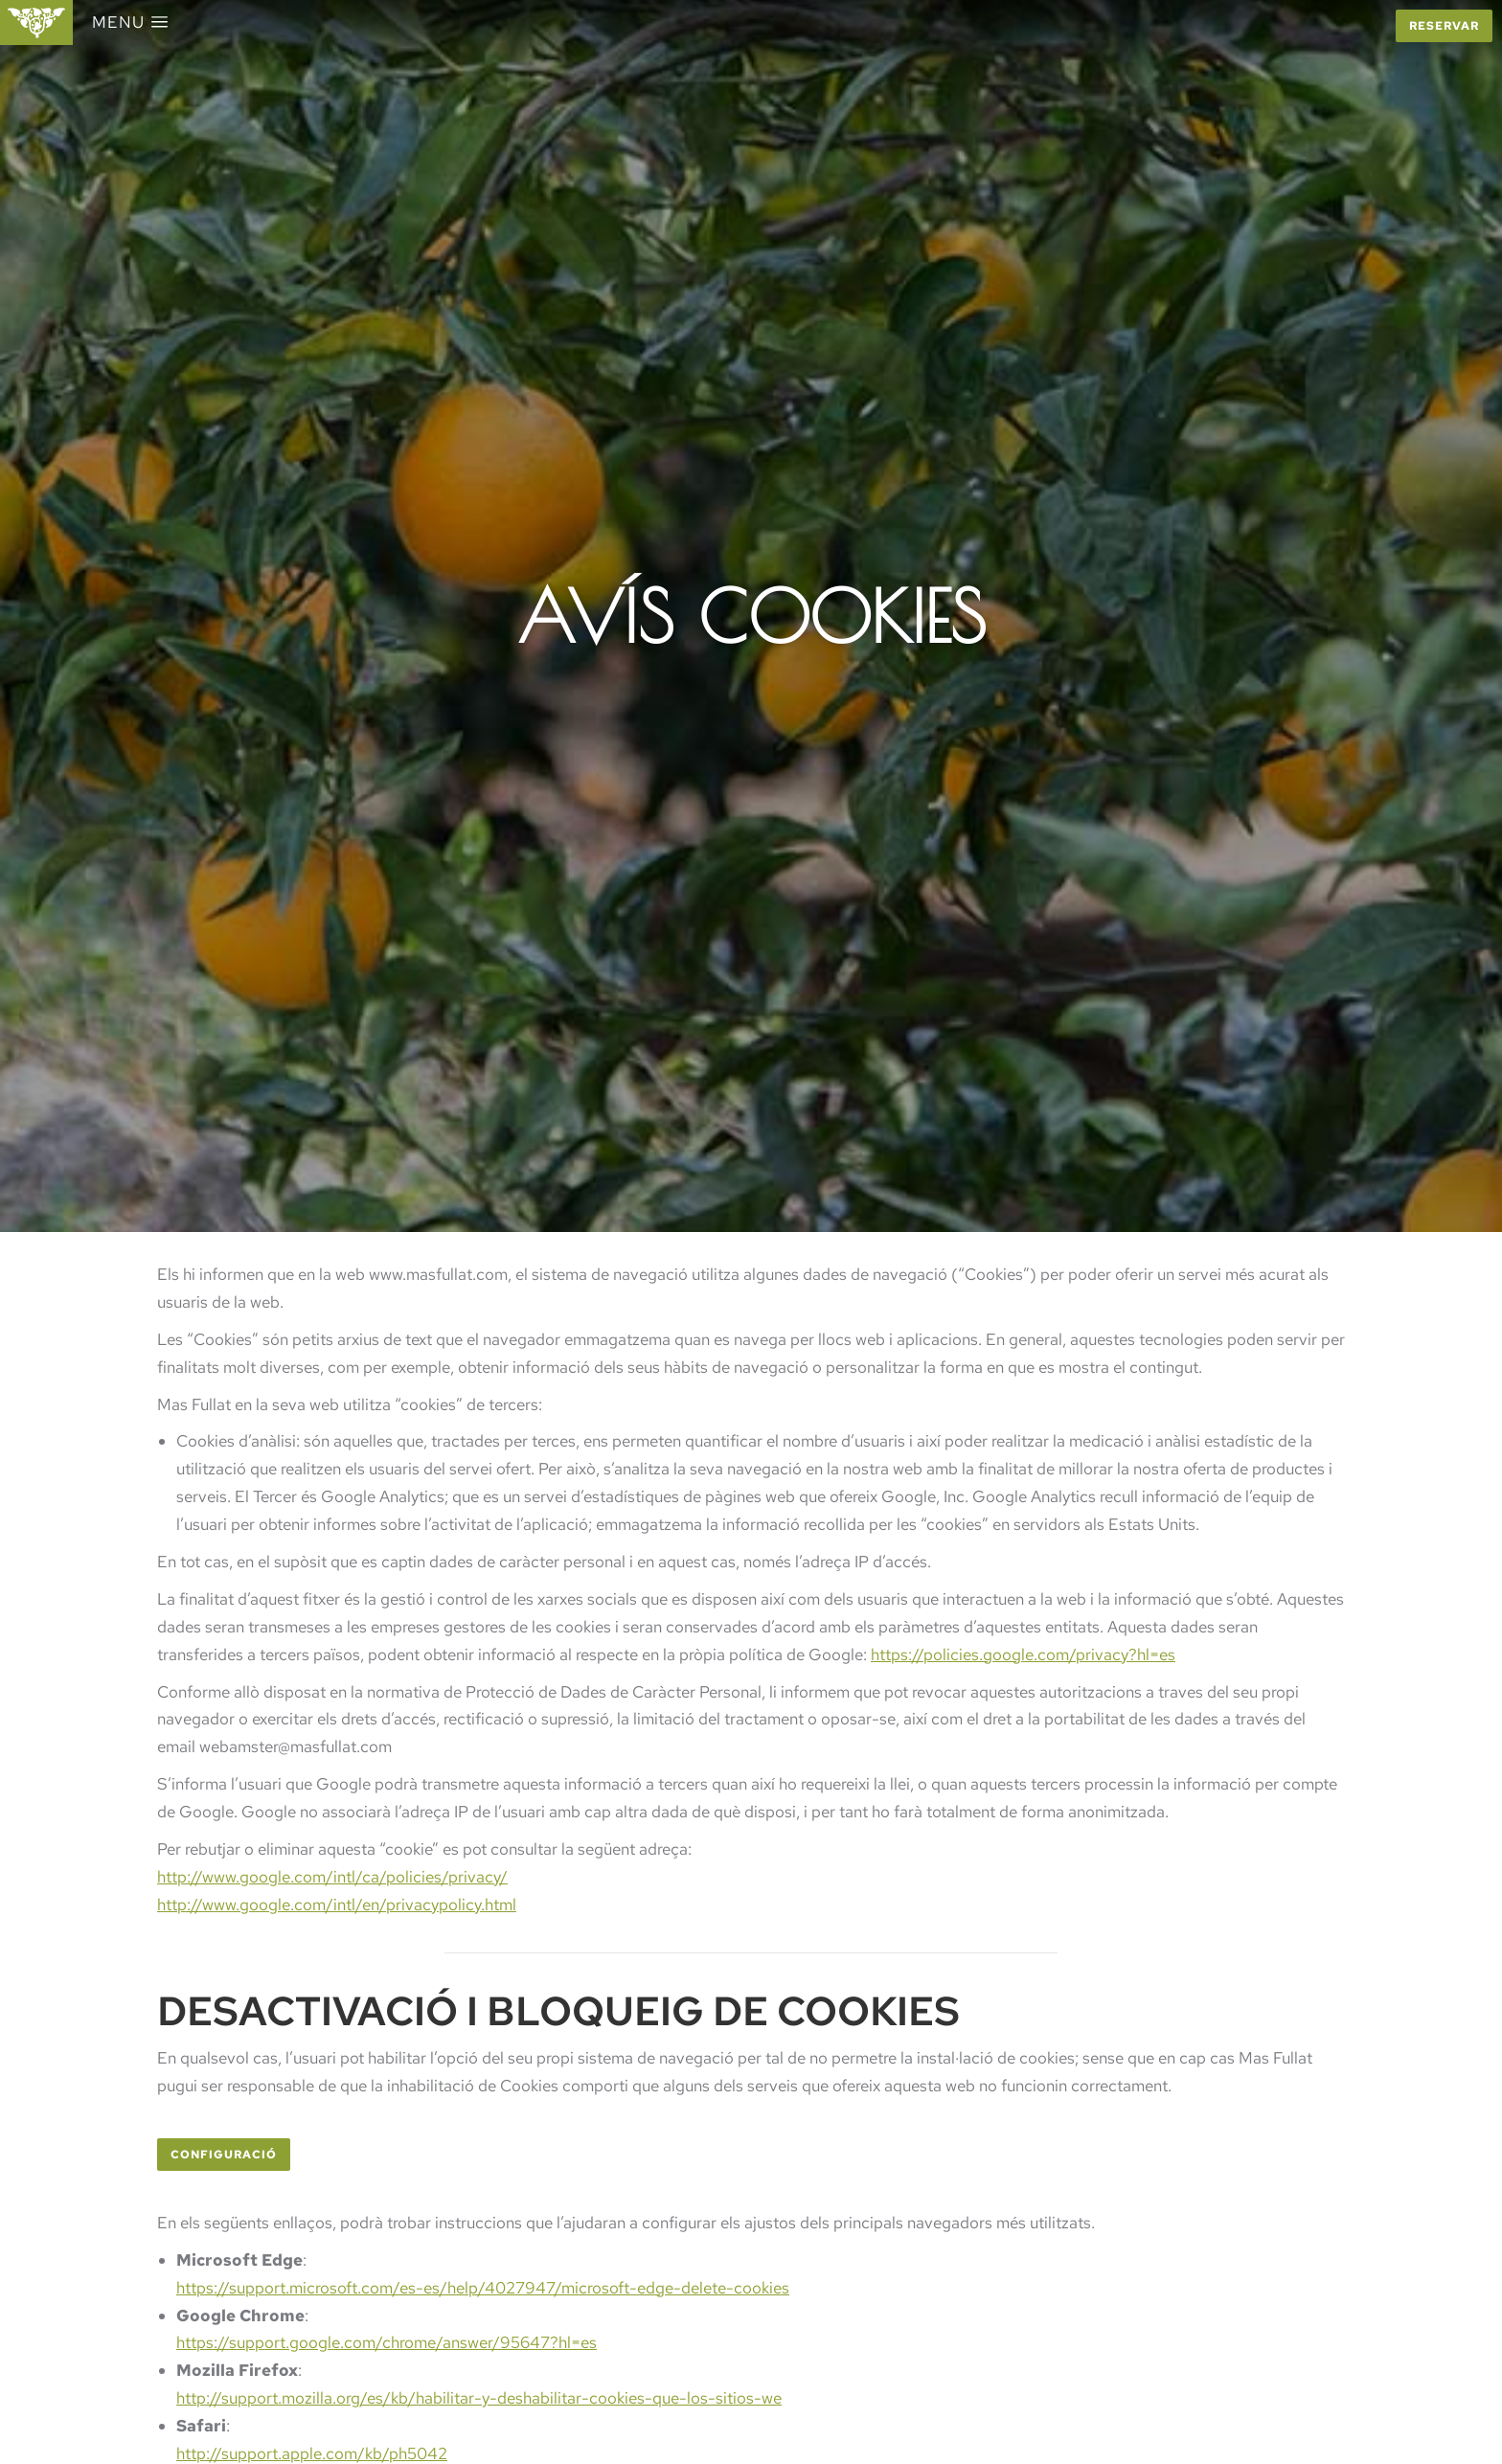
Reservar (1444, 26)
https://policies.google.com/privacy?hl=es (1023, 1654)
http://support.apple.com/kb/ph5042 (311, 2453)
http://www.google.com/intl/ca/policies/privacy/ (332, 1876)
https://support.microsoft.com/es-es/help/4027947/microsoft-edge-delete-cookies (482, 2287)
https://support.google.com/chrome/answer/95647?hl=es (386, 2342)
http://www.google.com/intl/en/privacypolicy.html (336, 1904)
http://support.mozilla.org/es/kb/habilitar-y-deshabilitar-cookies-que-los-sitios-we (479, 2397)
